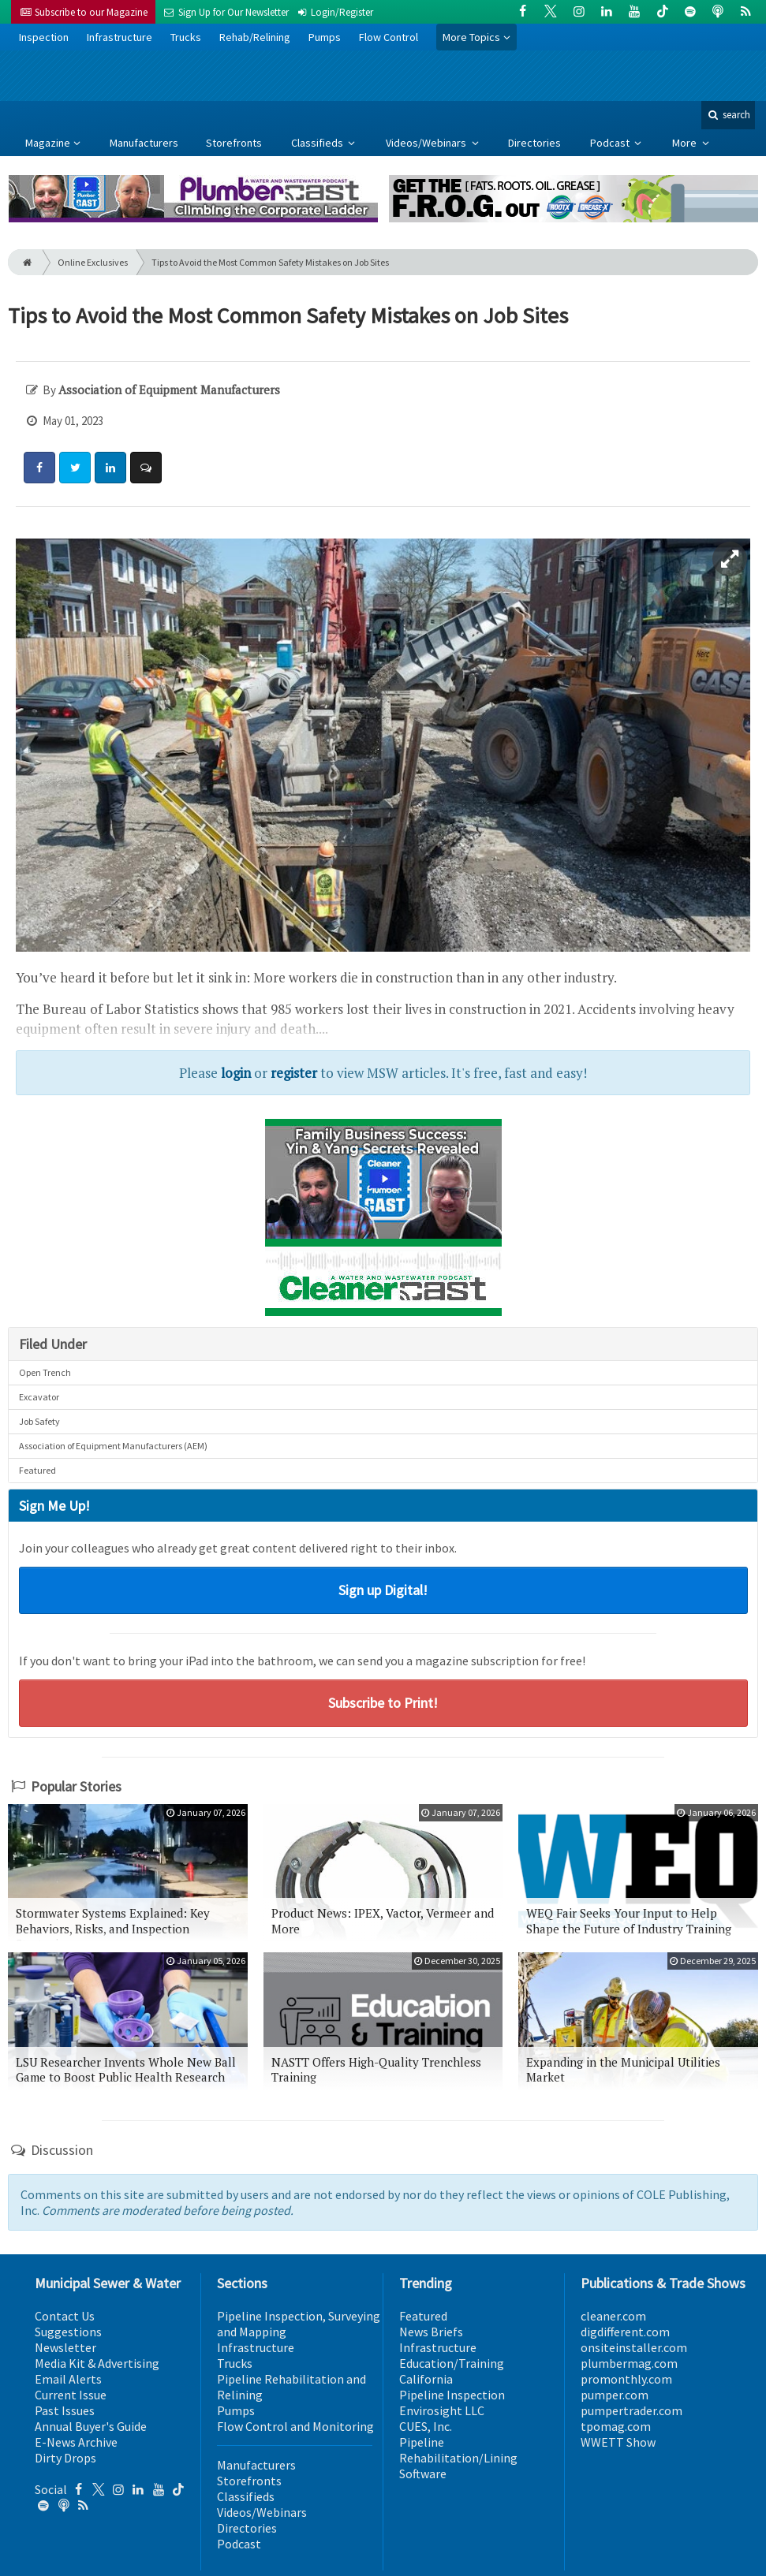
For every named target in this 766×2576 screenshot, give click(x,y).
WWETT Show (618, 2442)
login (236, 1073)
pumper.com (614, 2395)
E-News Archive (76, 2442)
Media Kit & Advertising (97, 2363)
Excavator (39, 1397)
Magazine (47, 143)
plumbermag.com (629, 2363)
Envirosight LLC (441, 2410)
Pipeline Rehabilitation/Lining (458, 2450)
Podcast (611, 143)
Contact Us (65, 2316)
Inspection (44, 37)
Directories (534, 143)
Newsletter (65, 2347)
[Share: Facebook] (39, 467)
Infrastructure (119, 37)
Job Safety (39, 1421)
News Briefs (431, 2331)
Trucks (185, 37)
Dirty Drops (65, 2458)
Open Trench (45, 1372)
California (426, 2379)
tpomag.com (616, 2426)
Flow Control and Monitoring (295, 2426)
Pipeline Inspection (452, 2395)
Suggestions (68, 2331)
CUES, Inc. (425, 2426)
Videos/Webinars (427, 143)
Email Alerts (68, 2379)
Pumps (324, 37)
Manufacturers (144, 143)
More (685, 143)
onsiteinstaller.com (634, 2347)
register (294, 1073)
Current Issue (70, 2395)
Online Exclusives (93, 262)
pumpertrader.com (631, 2410)
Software (423, 2473)
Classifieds (318, 143)
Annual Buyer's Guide (91, 2426)
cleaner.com (613, 2316)
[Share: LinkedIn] (110, 467)
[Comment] (146, 467)
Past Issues (65, 2410)
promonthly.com (626, 2379)
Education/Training (451, 2363)
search (728, 114)
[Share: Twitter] (75, 467)
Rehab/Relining (254, 37)
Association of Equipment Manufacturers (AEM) (113, 1446)
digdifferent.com (625, 2331)
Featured (37, 1470)
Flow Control (388, 37)
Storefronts (234, 143)
